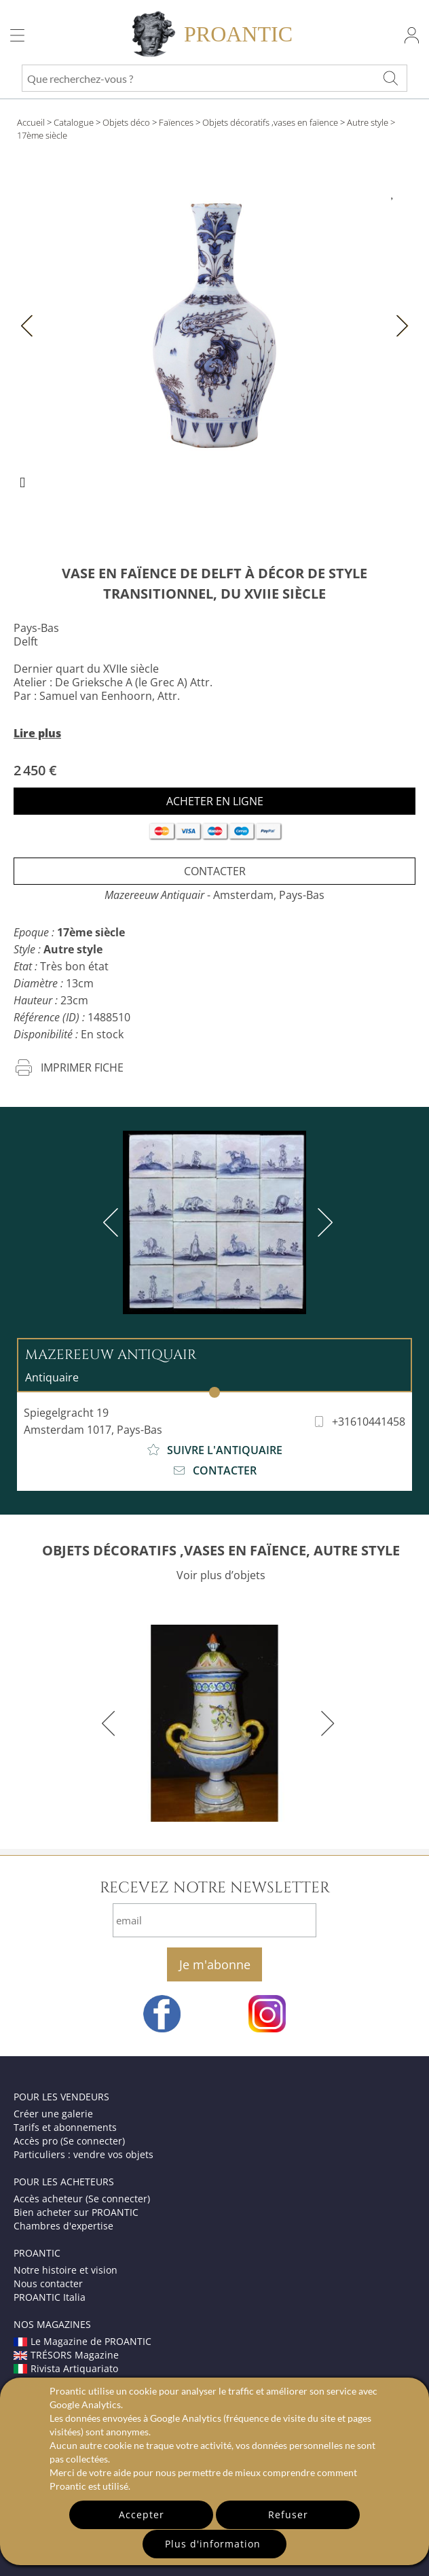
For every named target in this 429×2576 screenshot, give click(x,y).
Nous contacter (48, 2283)
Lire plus (37, 733)
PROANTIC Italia (50, 2297)
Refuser (288, 2514)
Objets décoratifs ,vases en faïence (270, 122)
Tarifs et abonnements (65, 2127)
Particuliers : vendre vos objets (83, 2154)
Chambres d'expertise (63, 2225)
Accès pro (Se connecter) (69, 2140)
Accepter (141, 2514)
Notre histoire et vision (65, 2269)
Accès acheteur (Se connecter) (82, 2198)
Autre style (367, 122)
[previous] (113, 1222)
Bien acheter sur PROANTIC (76, 2212)
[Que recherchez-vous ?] (390, 78)
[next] (322, 1222)
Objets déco (126, 122)
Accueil (31, 122)
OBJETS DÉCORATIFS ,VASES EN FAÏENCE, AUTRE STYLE (221, 1550)
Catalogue (74, 122)
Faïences (176, 122)
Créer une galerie (53, 2113)
